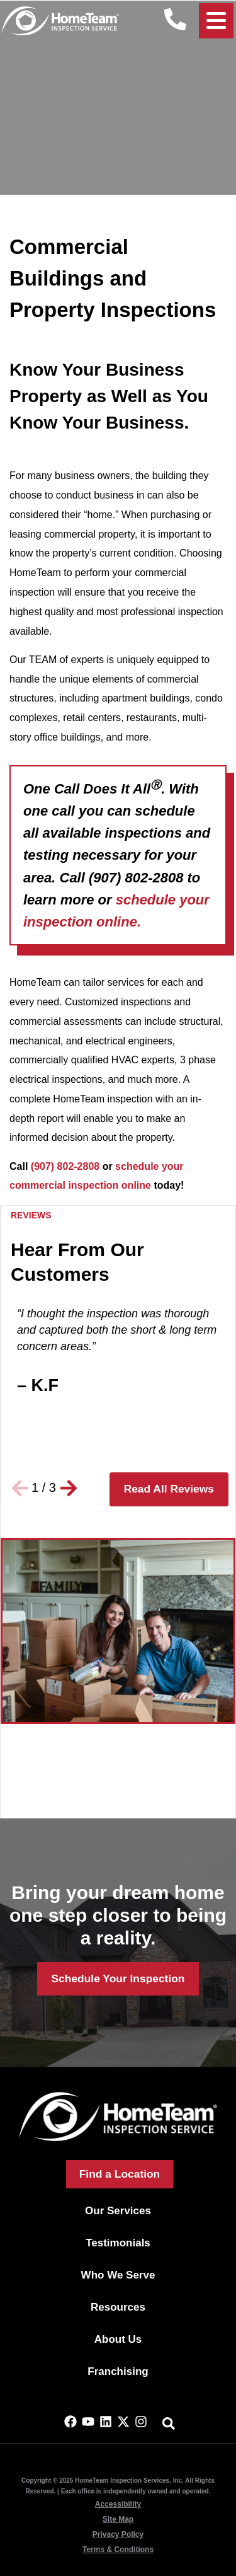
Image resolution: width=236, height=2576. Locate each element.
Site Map (118, 2519)
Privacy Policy (118, 2534)
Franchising (117, 2371)
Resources (118, 2307)
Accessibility (118, 2504)
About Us (118, 2339)
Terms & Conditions (118, 2549)
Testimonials (118, 2243)
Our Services (118, 2211)
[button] (20, 1488)
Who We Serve (118, 2275)
